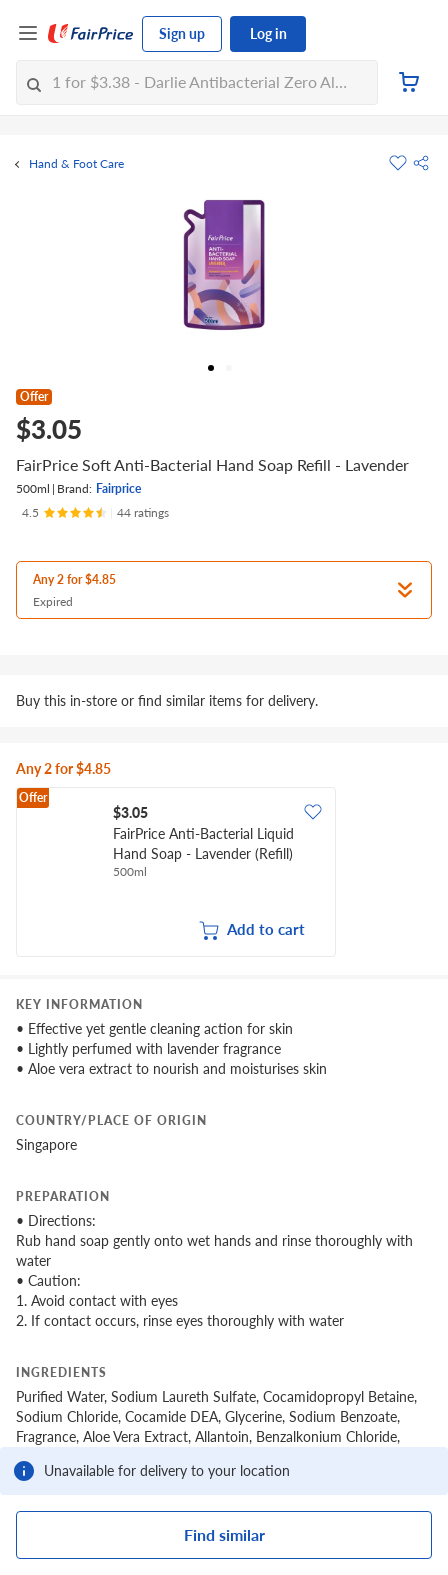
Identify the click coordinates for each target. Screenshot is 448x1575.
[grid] (224, 874)
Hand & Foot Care (76, 164)
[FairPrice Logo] (91, 34)
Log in (268, 33)
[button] (421, 163)
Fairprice (118, 488)
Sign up (182, 33)
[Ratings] (95, 513)
